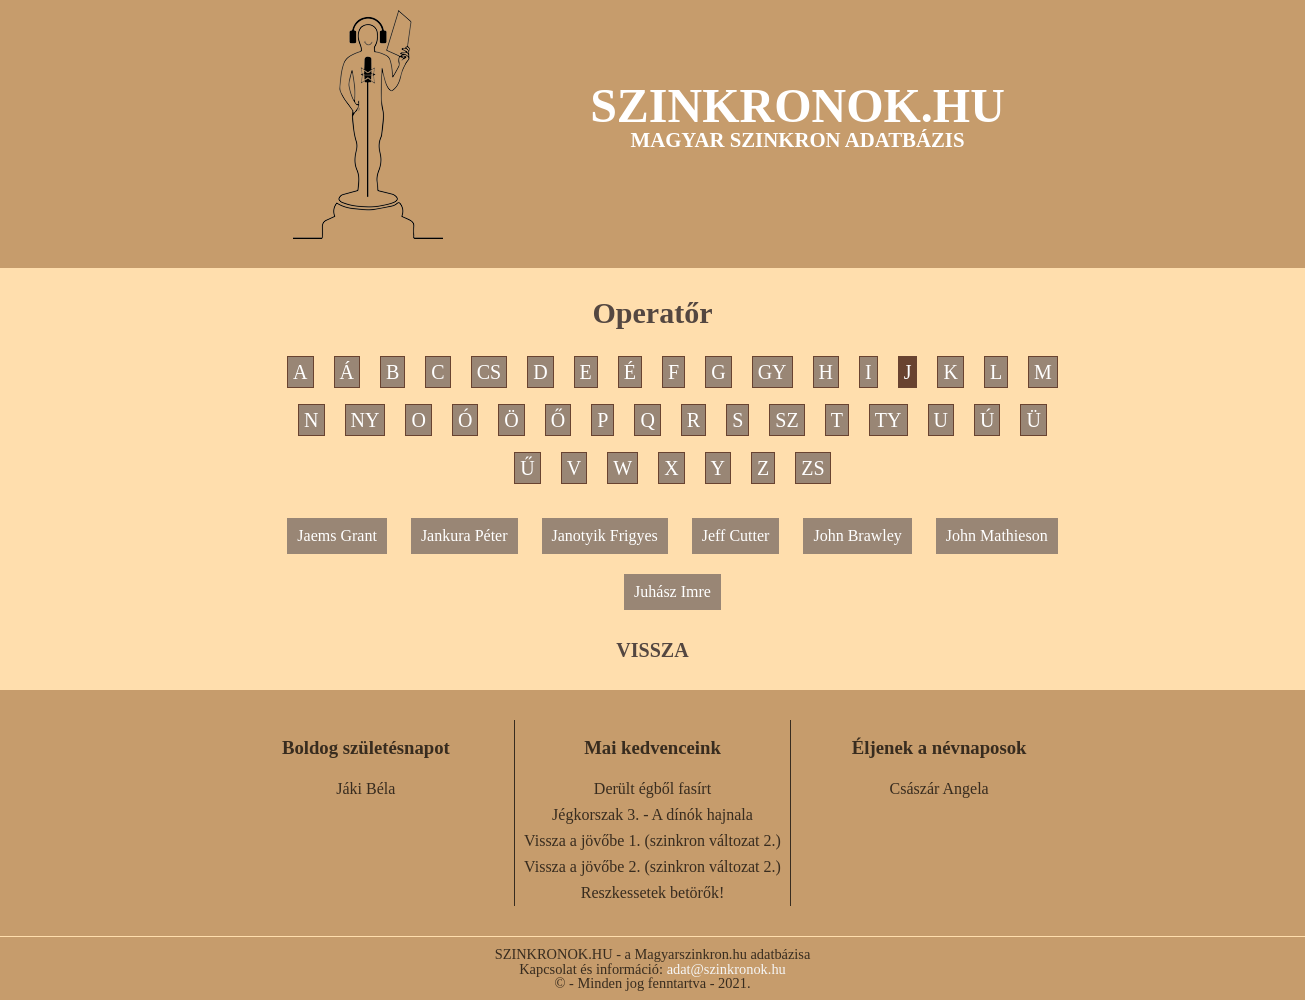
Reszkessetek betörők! (653, 892)
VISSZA (652, 650)
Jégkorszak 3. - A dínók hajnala (652, 814)
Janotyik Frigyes (605, 535)
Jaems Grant (337, 535)
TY (888, 420)
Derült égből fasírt (652, 788)
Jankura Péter (464, 535)
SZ (786, 420)
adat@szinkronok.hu (726, 969)
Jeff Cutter (736, 535)
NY (365, 420)
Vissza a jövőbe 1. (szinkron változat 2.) (652, 840)
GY (772, 372)
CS (489, 372)
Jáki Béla (365, 788)
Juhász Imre (672, 591)
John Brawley (857, 535)
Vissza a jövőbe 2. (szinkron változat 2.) (652, 866)
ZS (812, 468)
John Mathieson (997, 535)
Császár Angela (939, 788)
